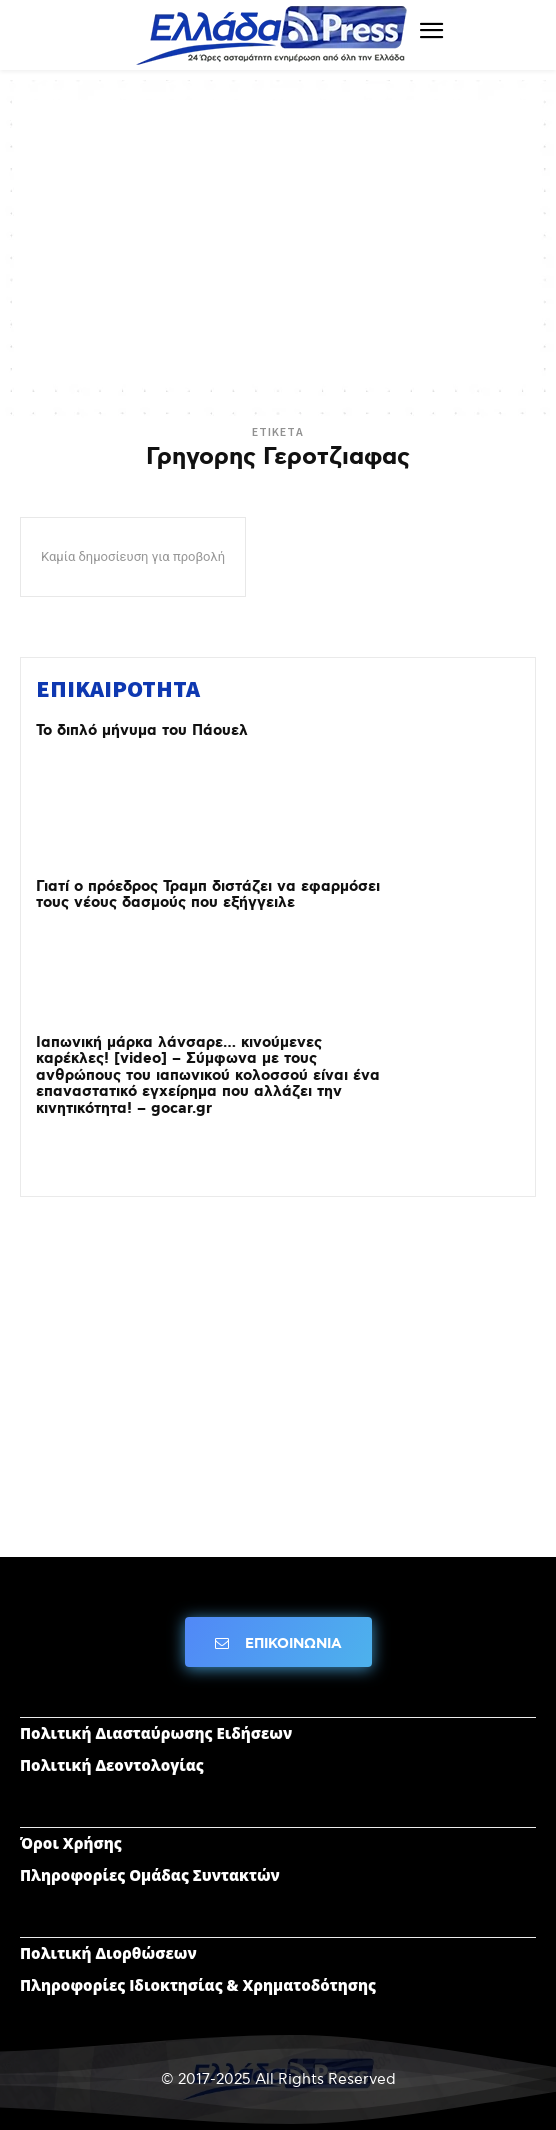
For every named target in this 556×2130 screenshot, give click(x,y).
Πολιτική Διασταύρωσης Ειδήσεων (156, 1733)
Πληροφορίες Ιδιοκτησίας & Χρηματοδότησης (198, 1985)
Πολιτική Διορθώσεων (108, 1953)
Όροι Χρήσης (71, 1843)
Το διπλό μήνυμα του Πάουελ (142, 731)
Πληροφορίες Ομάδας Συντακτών (150, 1875)
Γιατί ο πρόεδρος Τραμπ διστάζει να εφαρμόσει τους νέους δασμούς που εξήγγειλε (208, 895)
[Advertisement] (278, 240)
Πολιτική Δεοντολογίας (112, 1765)
